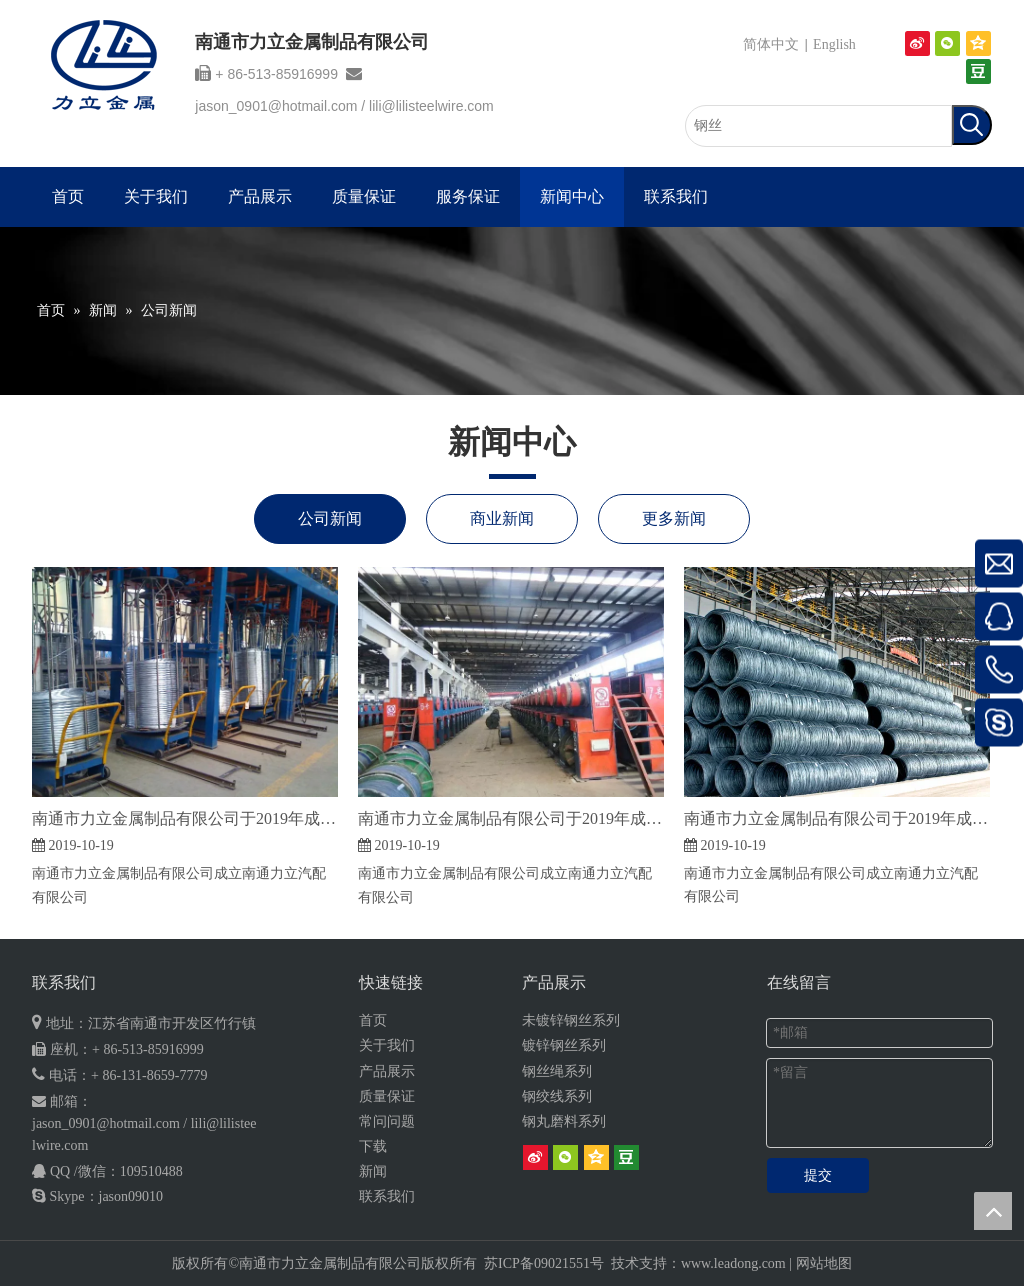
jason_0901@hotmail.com (276, 106)
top (993, 1211)
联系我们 (387, 1196)
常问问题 (387, 1121)
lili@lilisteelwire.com (431, 106)
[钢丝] (818, 126)
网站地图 (824, 1263)
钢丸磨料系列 (564, 1121)
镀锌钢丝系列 (564, 1045)
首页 (373, 1020)
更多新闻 (674, 518)
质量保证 (387, 1096)
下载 (373, 1146)
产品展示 (387, 1071)
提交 (818, 1175)
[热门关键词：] (972, 125)
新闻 (373, 1171)
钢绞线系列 (557, 1096)
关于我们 (387, 1045)
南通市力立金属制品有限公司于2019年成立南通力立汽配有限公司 (185, 818)
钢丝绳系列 (557, 1071)
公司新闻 (330, 518)
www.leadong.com (733, 1263)
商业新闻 (502, 518)
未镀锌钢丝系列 (571, 1020)
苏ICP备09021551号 (544, 1263)
